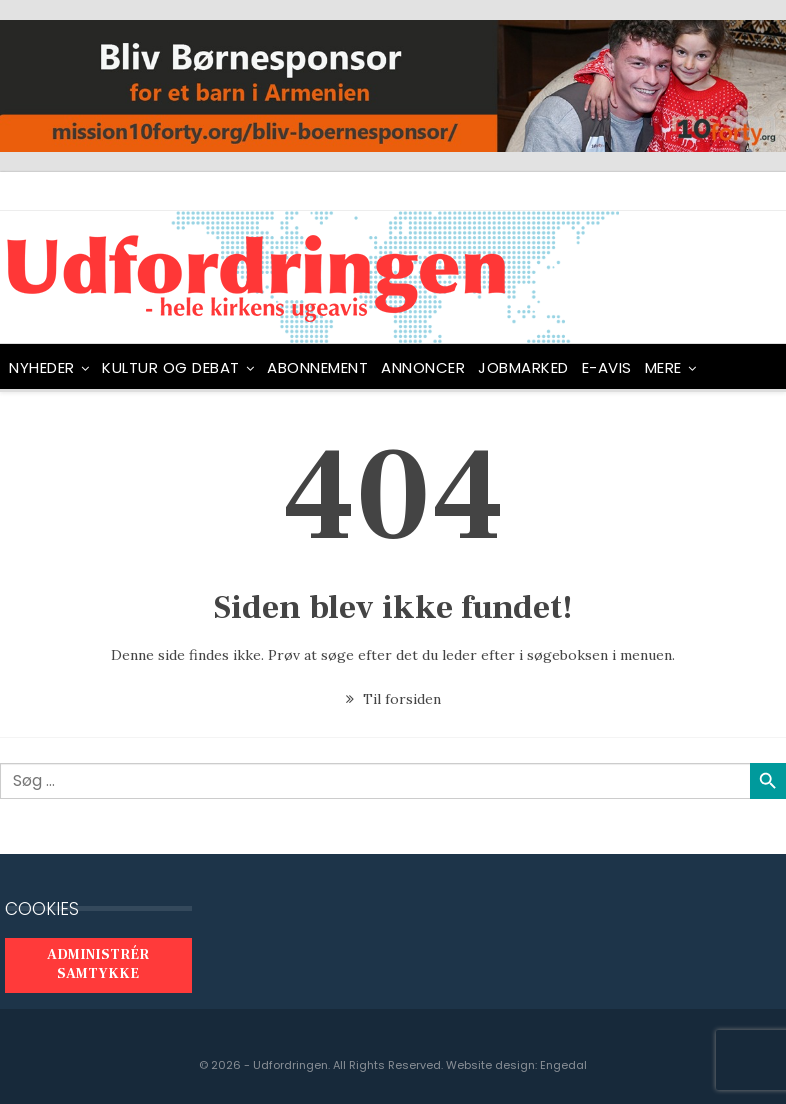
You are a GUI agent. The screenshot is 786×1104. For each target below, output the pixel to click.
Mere (663, 367)
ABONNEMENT (317, 367)
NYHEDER (42, 367)
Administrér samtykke (98, 965)
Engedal (563, 1065)
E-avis (607, 367)
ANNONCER (423, 367)
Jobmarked (523, 367)
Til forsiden (393, 699)
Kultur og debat (171, 367)
